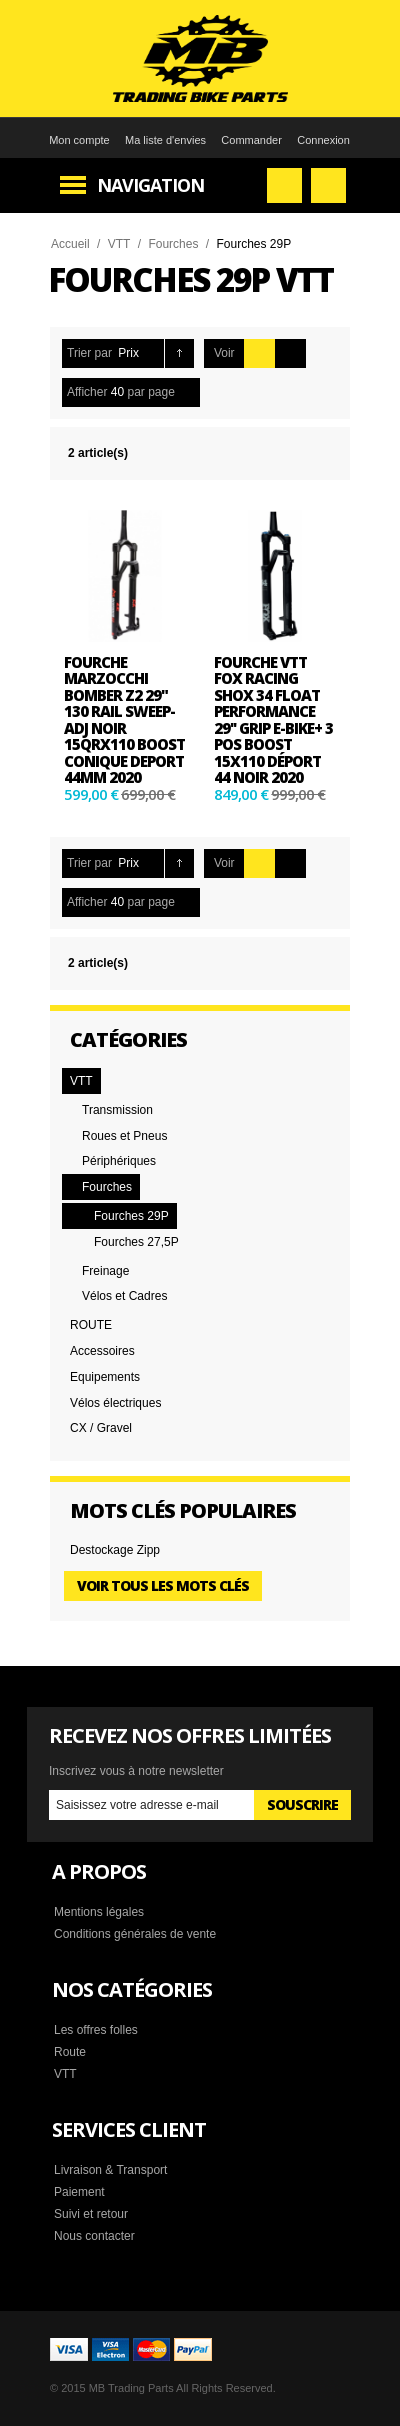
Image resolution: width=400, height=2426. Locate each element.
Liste (290, 353)
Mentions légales (99, 1912)
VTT (119, 244)
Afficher (87, 392)
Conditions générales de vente (135, 1934)
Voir (224, 353)
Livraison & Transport (110, 2170)
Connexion (323, 140)
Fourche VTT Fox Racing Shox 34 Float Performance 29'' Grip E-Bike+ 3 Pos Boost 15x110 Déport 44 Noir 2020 (273, 720)
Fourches (173, 244)
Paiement (79, 2192)
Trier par (89, 353)
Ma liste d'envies (165, 140)
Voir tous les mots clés (163, 1585)
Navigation (150, 185)
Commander (251, 140)
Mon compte (79, 140)
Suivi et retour (91, 2214)
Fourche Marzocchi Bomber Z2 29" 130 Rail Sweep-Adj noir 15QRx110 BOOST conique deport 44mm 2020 (124, 720)
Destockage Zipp (115, 1550)
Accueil (70, 244)
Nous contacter (94, 2236)
